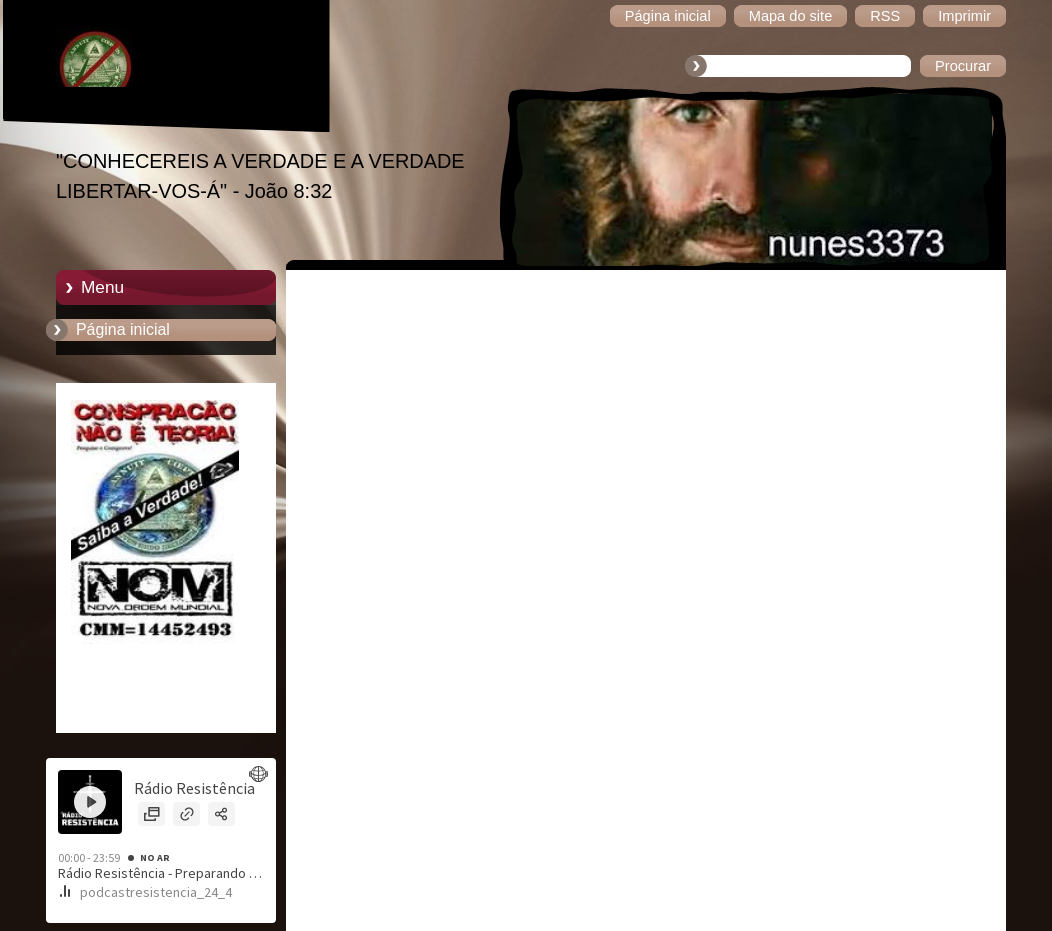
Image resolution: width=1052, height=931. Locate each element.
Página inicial (123, 329)
